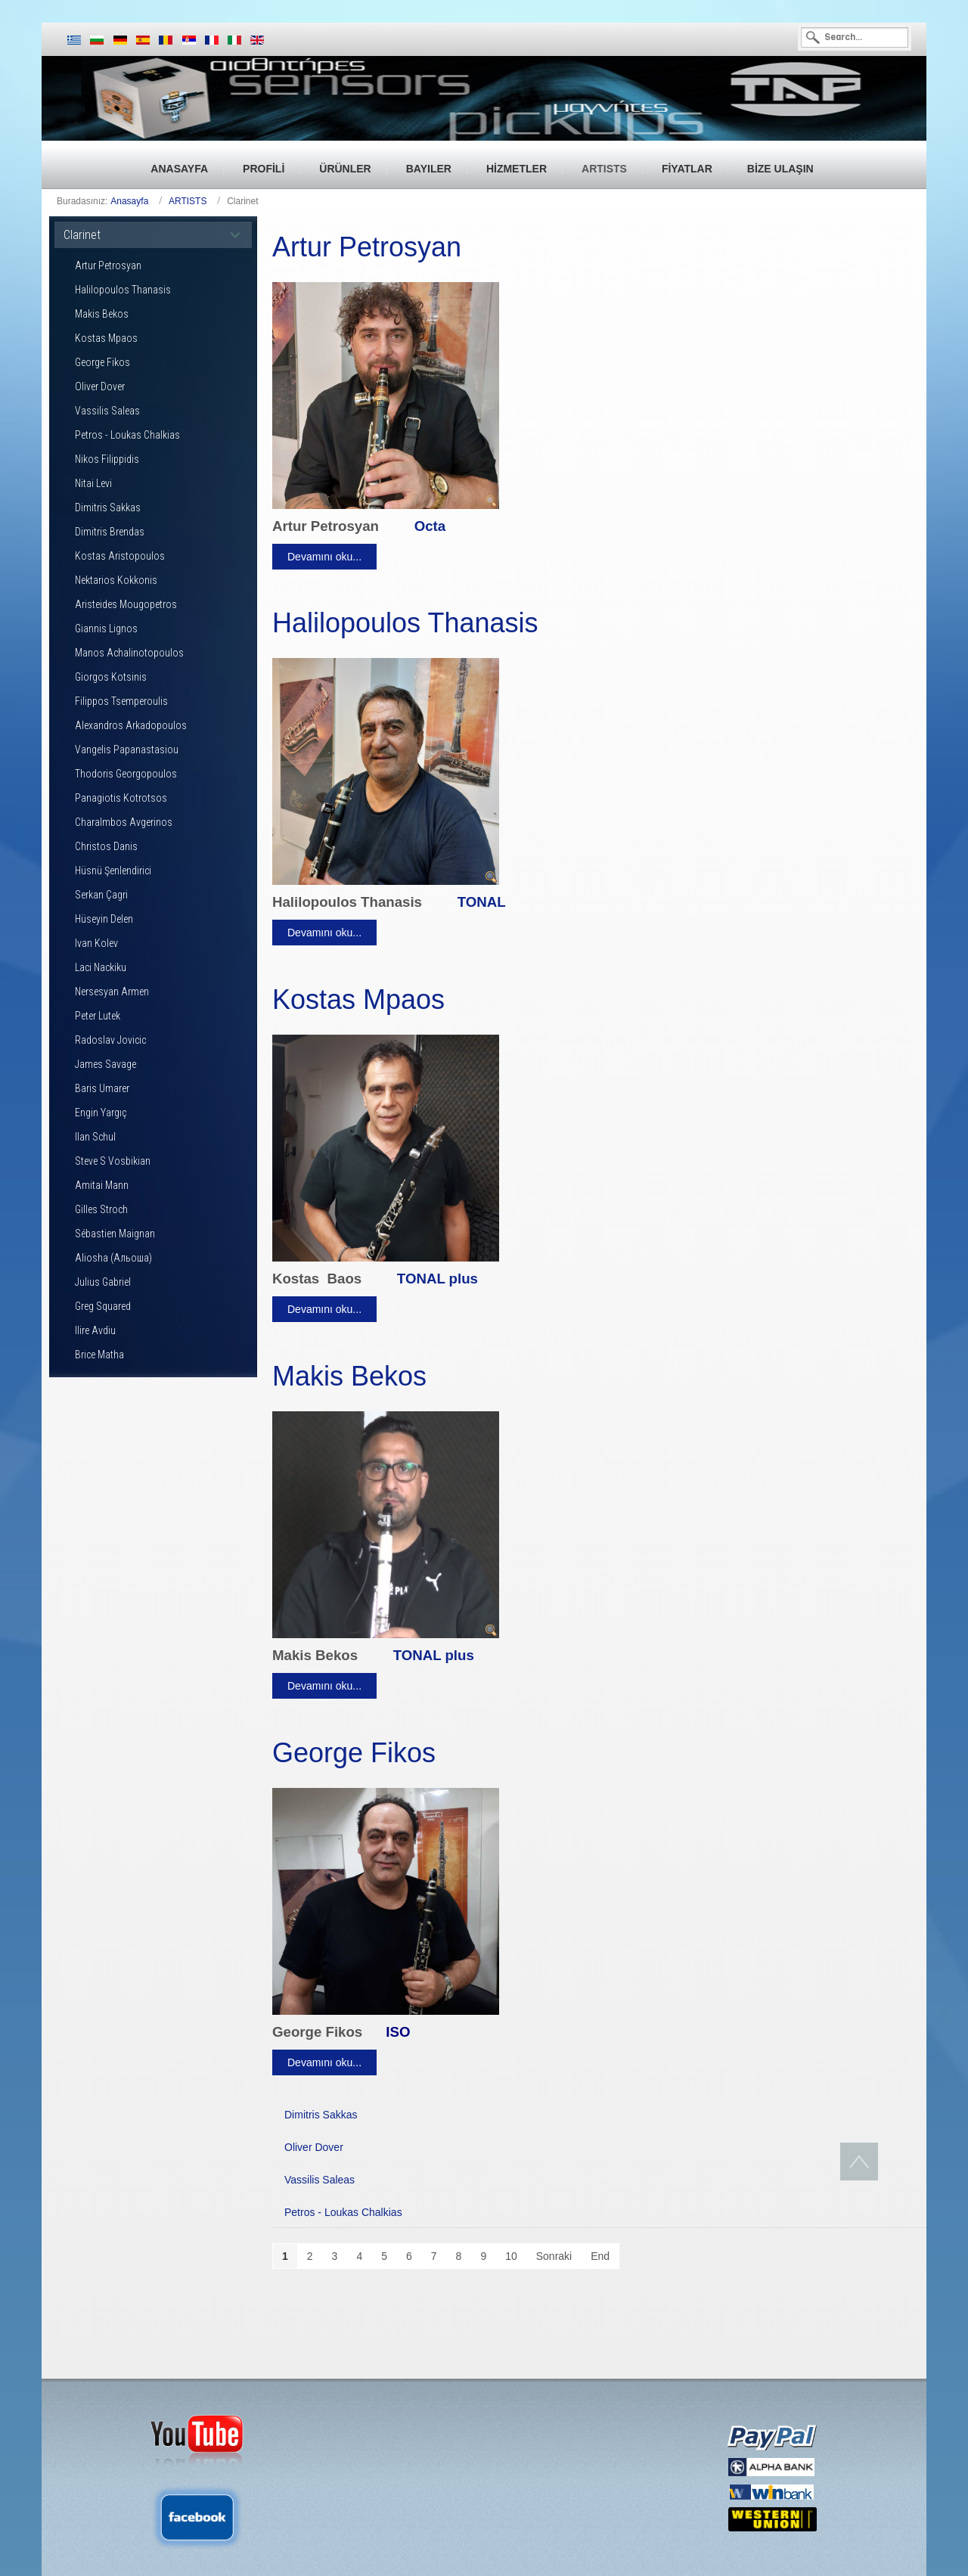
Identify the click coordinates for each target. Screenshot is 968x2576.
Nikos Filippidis (107, 459)
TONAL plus (437, 1278)
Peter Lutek (97, 1016)
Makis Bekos (102, 314)
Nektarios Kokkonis (116, 580)
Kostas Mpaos (106, 338)
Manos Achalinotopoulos (129, 653)
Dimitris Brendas (109, 532)
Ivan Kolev (96, 943)
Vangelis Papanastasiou (126, 749)
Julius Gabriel (103, 1282)
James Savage (105, 1064)
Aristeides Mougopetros (126, 604)
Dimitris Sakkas (108, 507)
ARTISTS (187, 201)
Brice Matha (99, 1355)
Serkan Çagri (101, 895)
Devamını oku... (324, 557)
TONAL (482, 902)
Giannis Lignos (106, 628)
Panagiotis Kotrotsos (121, 798)
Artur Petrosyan (108, 265)
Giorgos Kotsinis (111, 677)
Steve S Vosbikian (112, 1161)
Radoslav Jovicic (110, 1040)
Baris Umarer (102, 1088)
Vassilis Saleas (107, 411)
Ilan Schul (95, 1137)
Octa (429, 526)
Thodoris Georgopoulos (126, 774)
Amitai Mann (102, 1185)
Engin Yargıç (100, 1112)
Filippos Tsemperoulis (121, 701)
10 (511, 2256)
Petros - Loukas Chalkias (127, 435)
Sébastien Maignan (115, 1233)
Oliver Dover (100, 386)
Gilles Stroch (101, 1209)
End (600, 2256)
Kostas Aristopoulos (120, 556)
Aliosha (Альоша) (113, 1258)
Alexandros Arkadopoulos (131, 725)
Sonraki (554, 2256)
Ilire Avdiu (95, 1330)
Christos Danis (106, 846)
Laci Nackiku (100, 967)
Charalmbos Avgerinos (123, 822)
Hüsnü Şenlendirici (113, 870)
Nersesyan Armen (112, 991)
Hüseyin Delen (104, 919)
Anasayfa (129, 201)
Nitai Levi (93, 483)
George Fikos (102, 362)
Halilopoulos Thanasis (123, 290)
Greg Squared (103, 1306)
